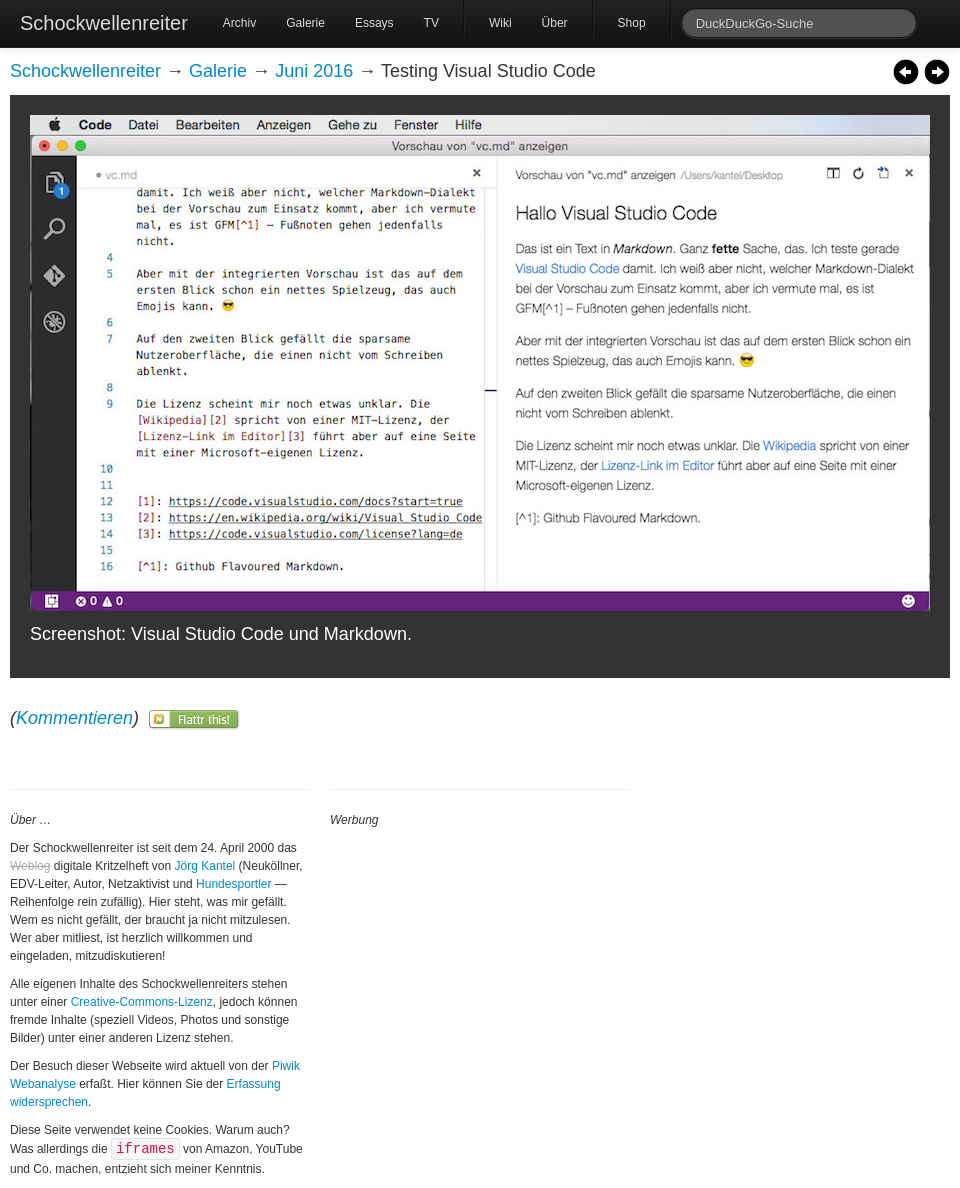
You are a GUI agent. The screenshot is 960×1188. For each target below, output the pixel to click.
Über (555, 23)
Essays (374, 23)
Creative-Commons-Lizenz (142, 1002)
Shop (632, 23)
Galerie (305, 23)
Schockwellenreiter (104, 23)
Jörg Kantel (205, 866)
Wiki (500, 23)
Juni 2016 (314, 71)
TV (431, 23)
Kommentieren (74, 718)
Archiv (239, 23)
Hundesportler (233, 884)
